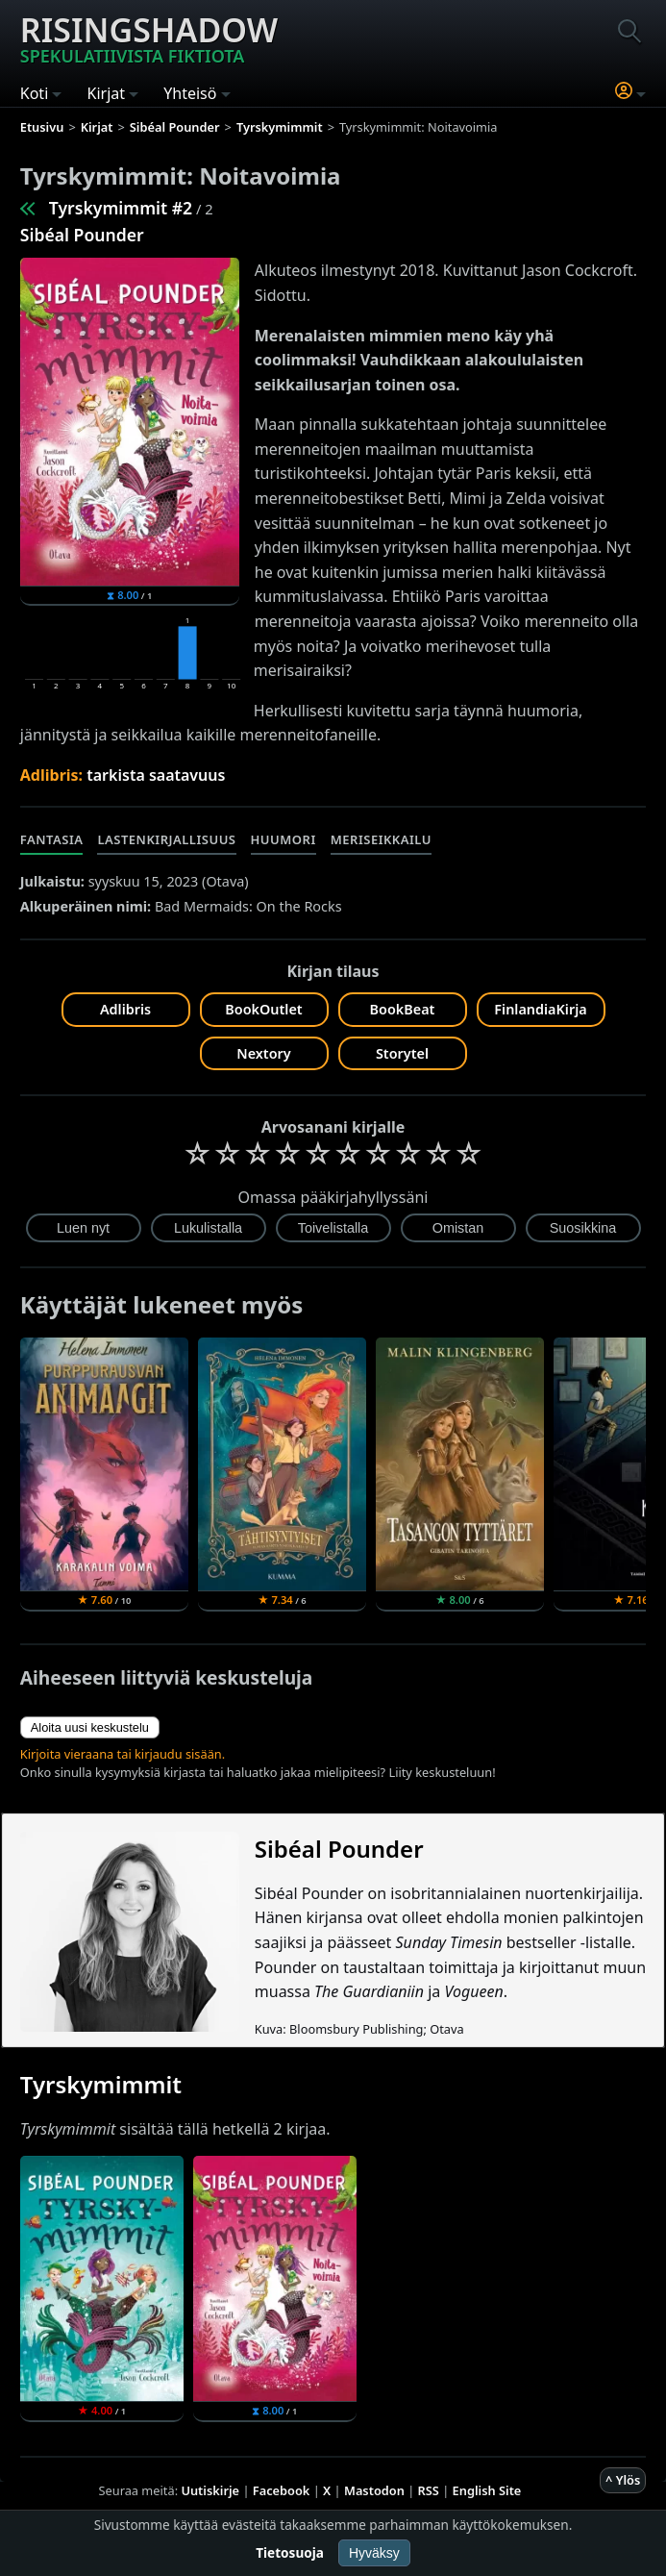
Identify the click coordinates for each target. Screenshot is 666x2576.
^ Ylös (622, 2479)
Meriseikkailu (381, 839)
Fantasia (52, 839)
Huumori (283, 839)
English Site (487, 2490)
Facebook (281, 2490)
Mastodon (374, 2490)
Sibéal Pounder (82, 234)
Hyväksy (374, 2553)
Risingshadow (149, 37)
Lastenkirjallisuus (166, 839)
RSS (428, 2490)
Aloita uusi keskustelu (90, 1727)
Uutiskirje (210, 2490)
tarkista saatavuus (155, 775)
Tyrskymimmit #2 (120, 207)
